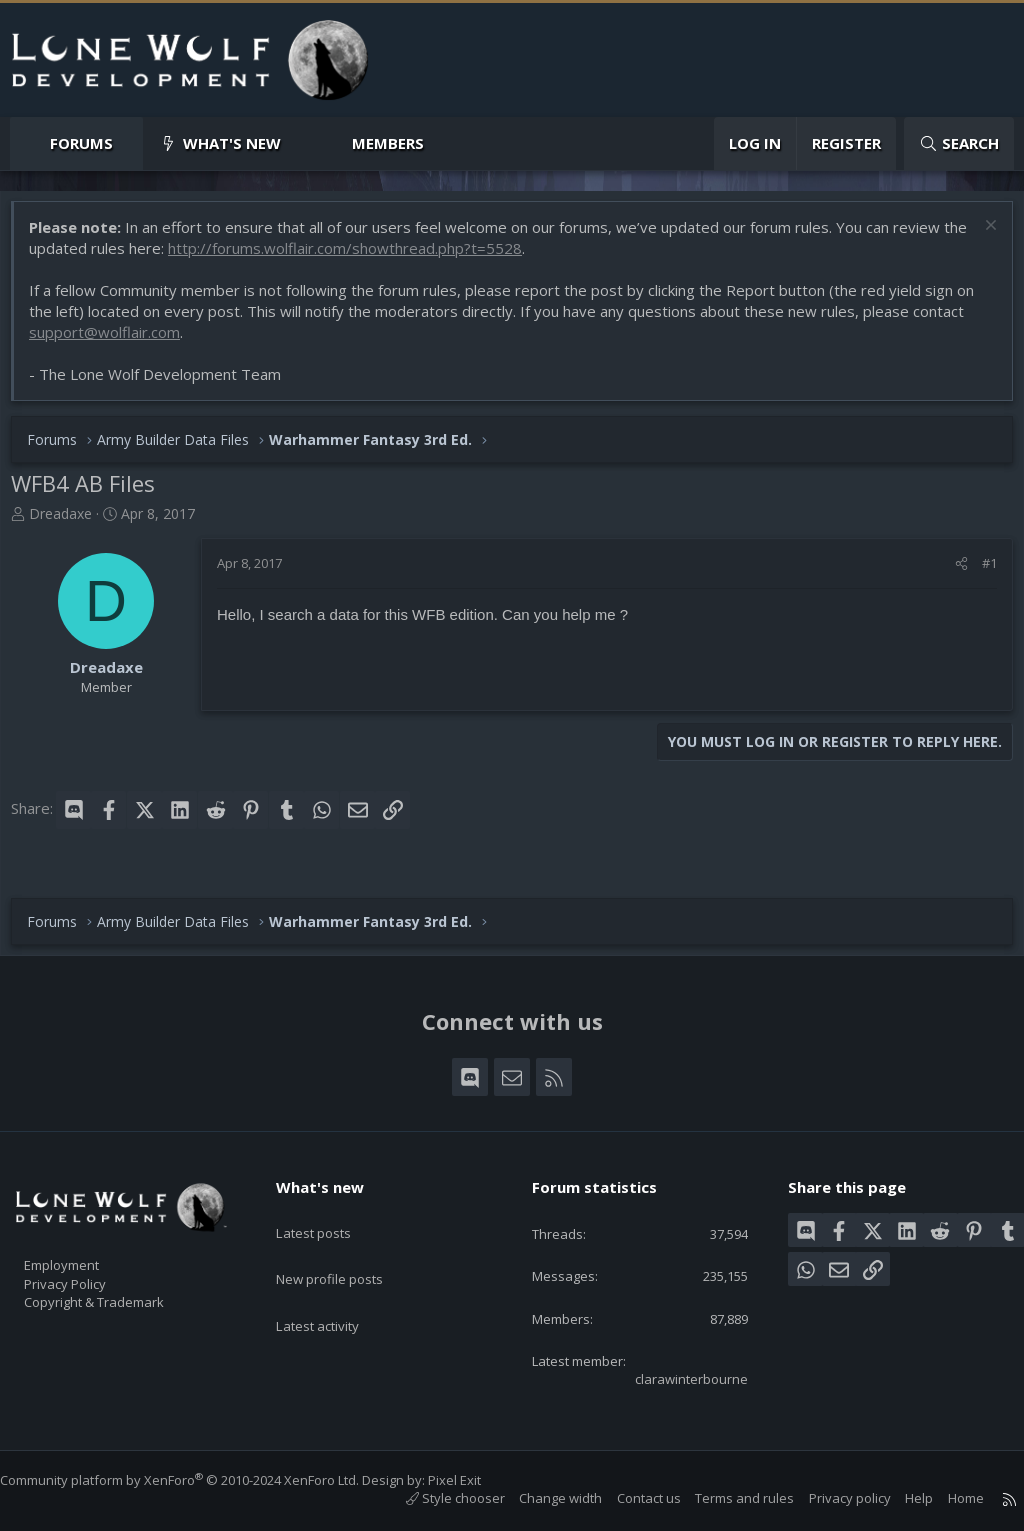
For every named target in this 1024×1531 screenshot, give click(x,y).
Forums (81, 143)
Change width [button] (540, 1499)
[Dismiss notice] (978, 237)
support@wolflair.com (114, 342)
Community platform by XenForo (199, 1480)
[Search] (959, 143)
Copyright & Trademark (125, 1292)
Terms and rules (724, 1499)
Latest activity (335, 1287)
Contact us (629, 1499)
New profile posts (348, 1248)
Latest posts (330, 1209)
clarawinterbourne (675, 1377)
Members (388, 143)
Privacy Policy (91, 1271)
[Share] (951, 573)
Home (946, 1499)
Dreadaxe (70, 523)
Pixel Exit (474, 1480)
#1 (979, 573)
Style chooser (435, 1499)
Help (899, 1499)
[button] (129, 143)
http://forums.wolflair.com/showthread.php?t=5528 (382, 258)
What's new (232, 143)
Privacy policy (830, 1499)
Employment (87, 1250)
